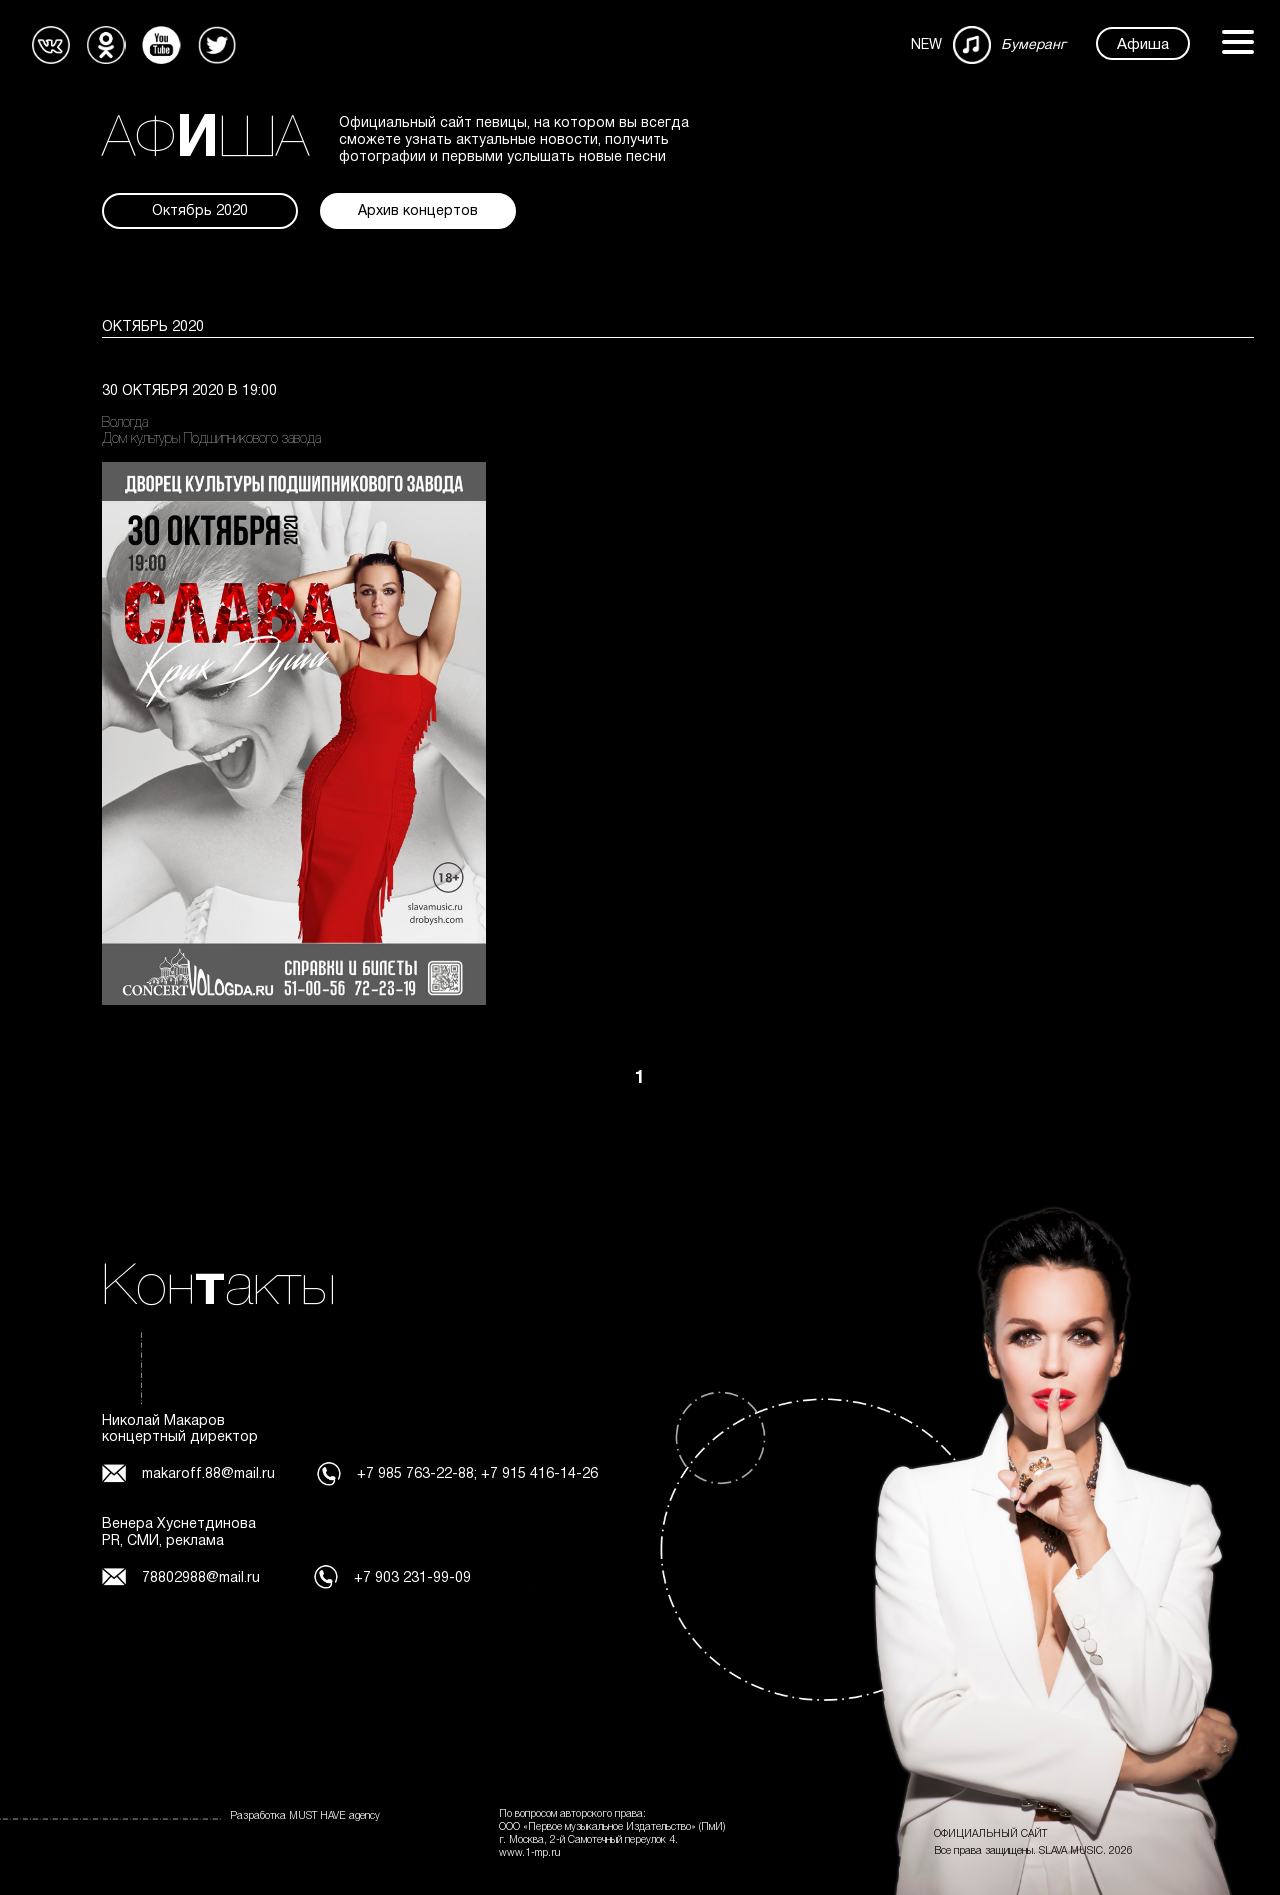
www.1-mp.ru (530, 1853)
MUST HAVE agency (334, 1816)
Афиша (1143, 45)
